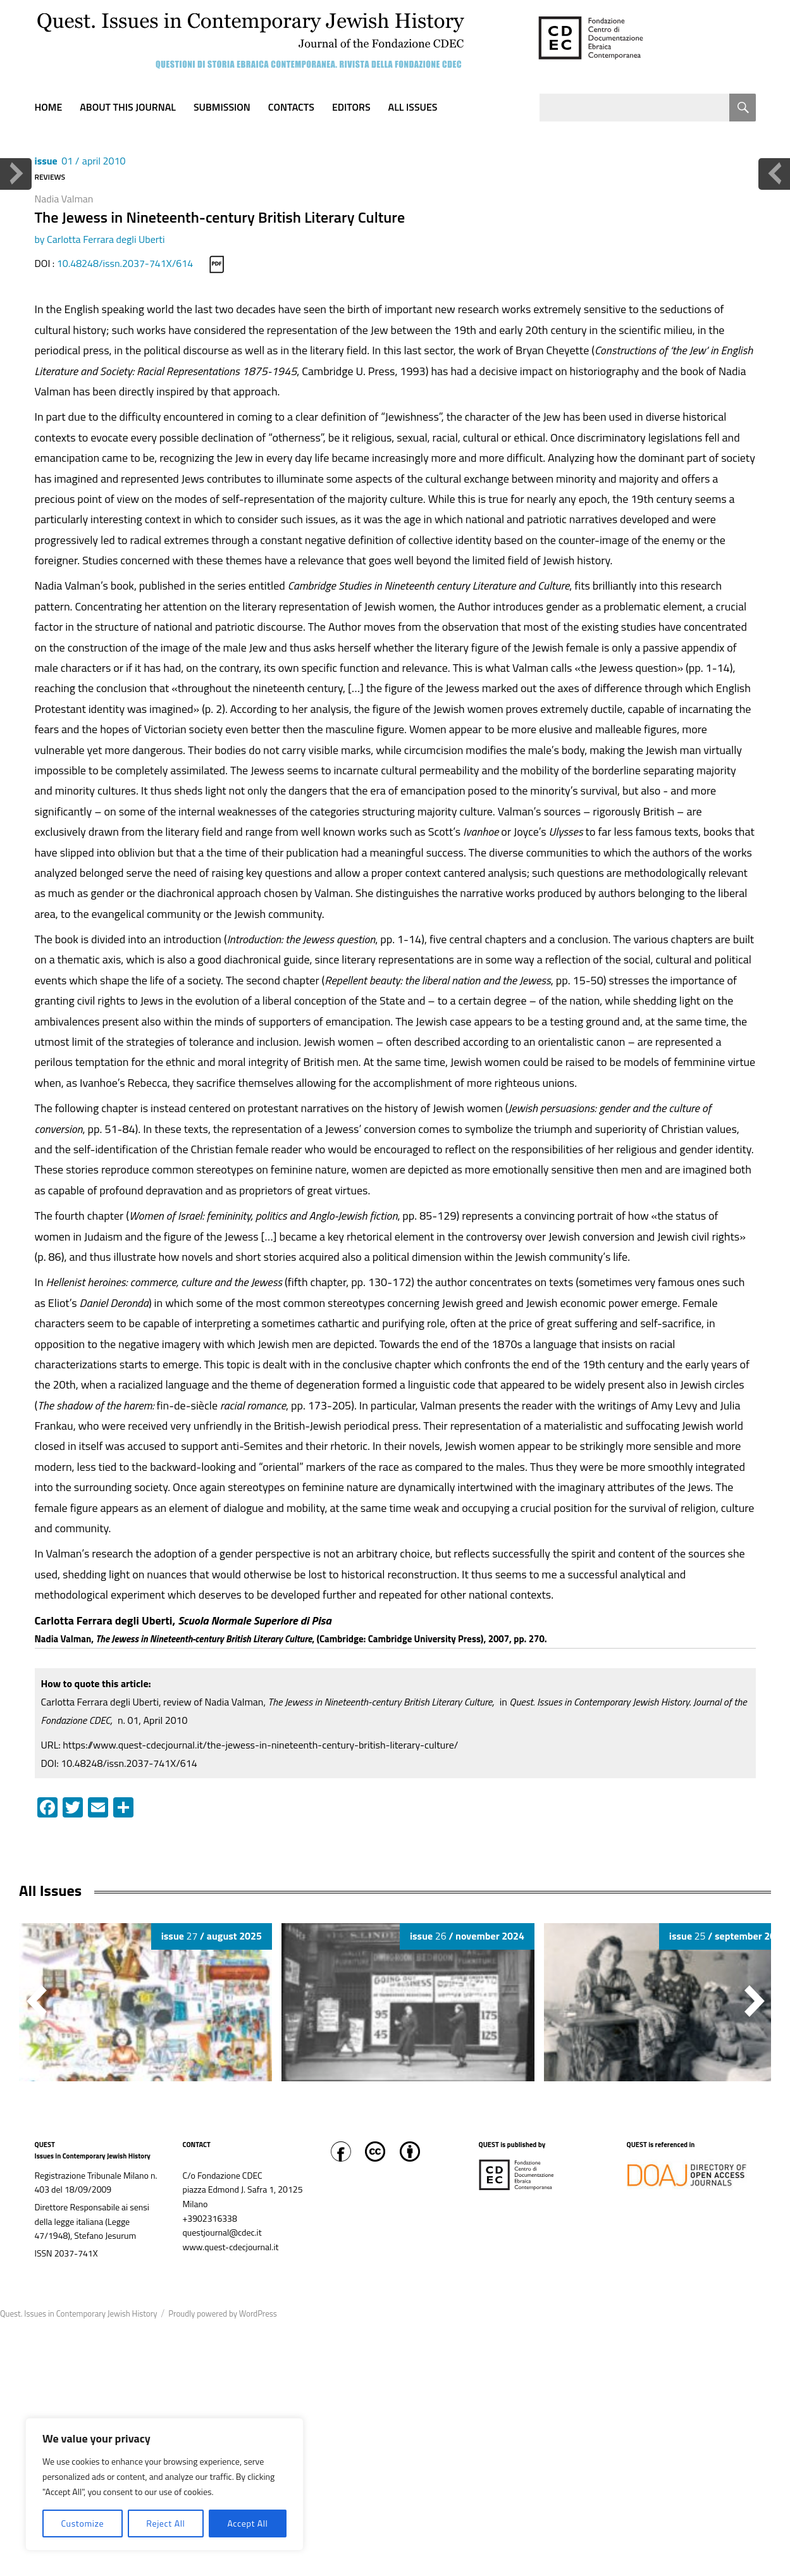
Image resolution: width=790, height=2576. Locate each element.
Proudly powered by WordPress (222, 2313)
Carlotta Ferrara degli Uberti (105, 239)
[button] (754, 2001)
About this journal (128, 107)
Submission (222, 107)
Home (49, 107)
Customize (82, 2523)
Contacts (291, 107)
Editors (351, 107)
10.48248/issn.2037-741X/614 (125, 263)
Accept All (247, 2523)
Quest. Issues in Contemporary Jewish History (78, 2313)
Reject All (165, 2523)
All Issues (413, 107)
